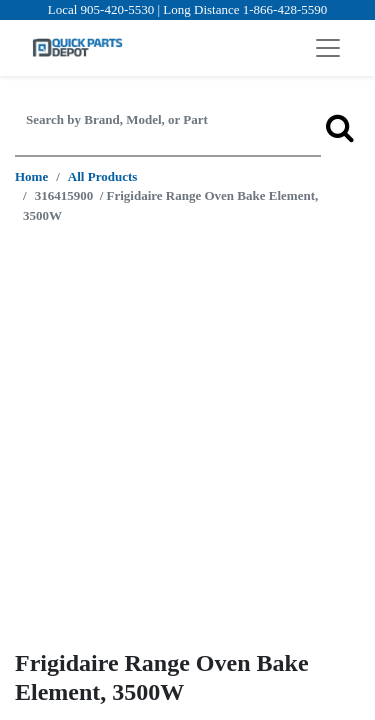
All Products (102, 176)
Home (31, 176)
